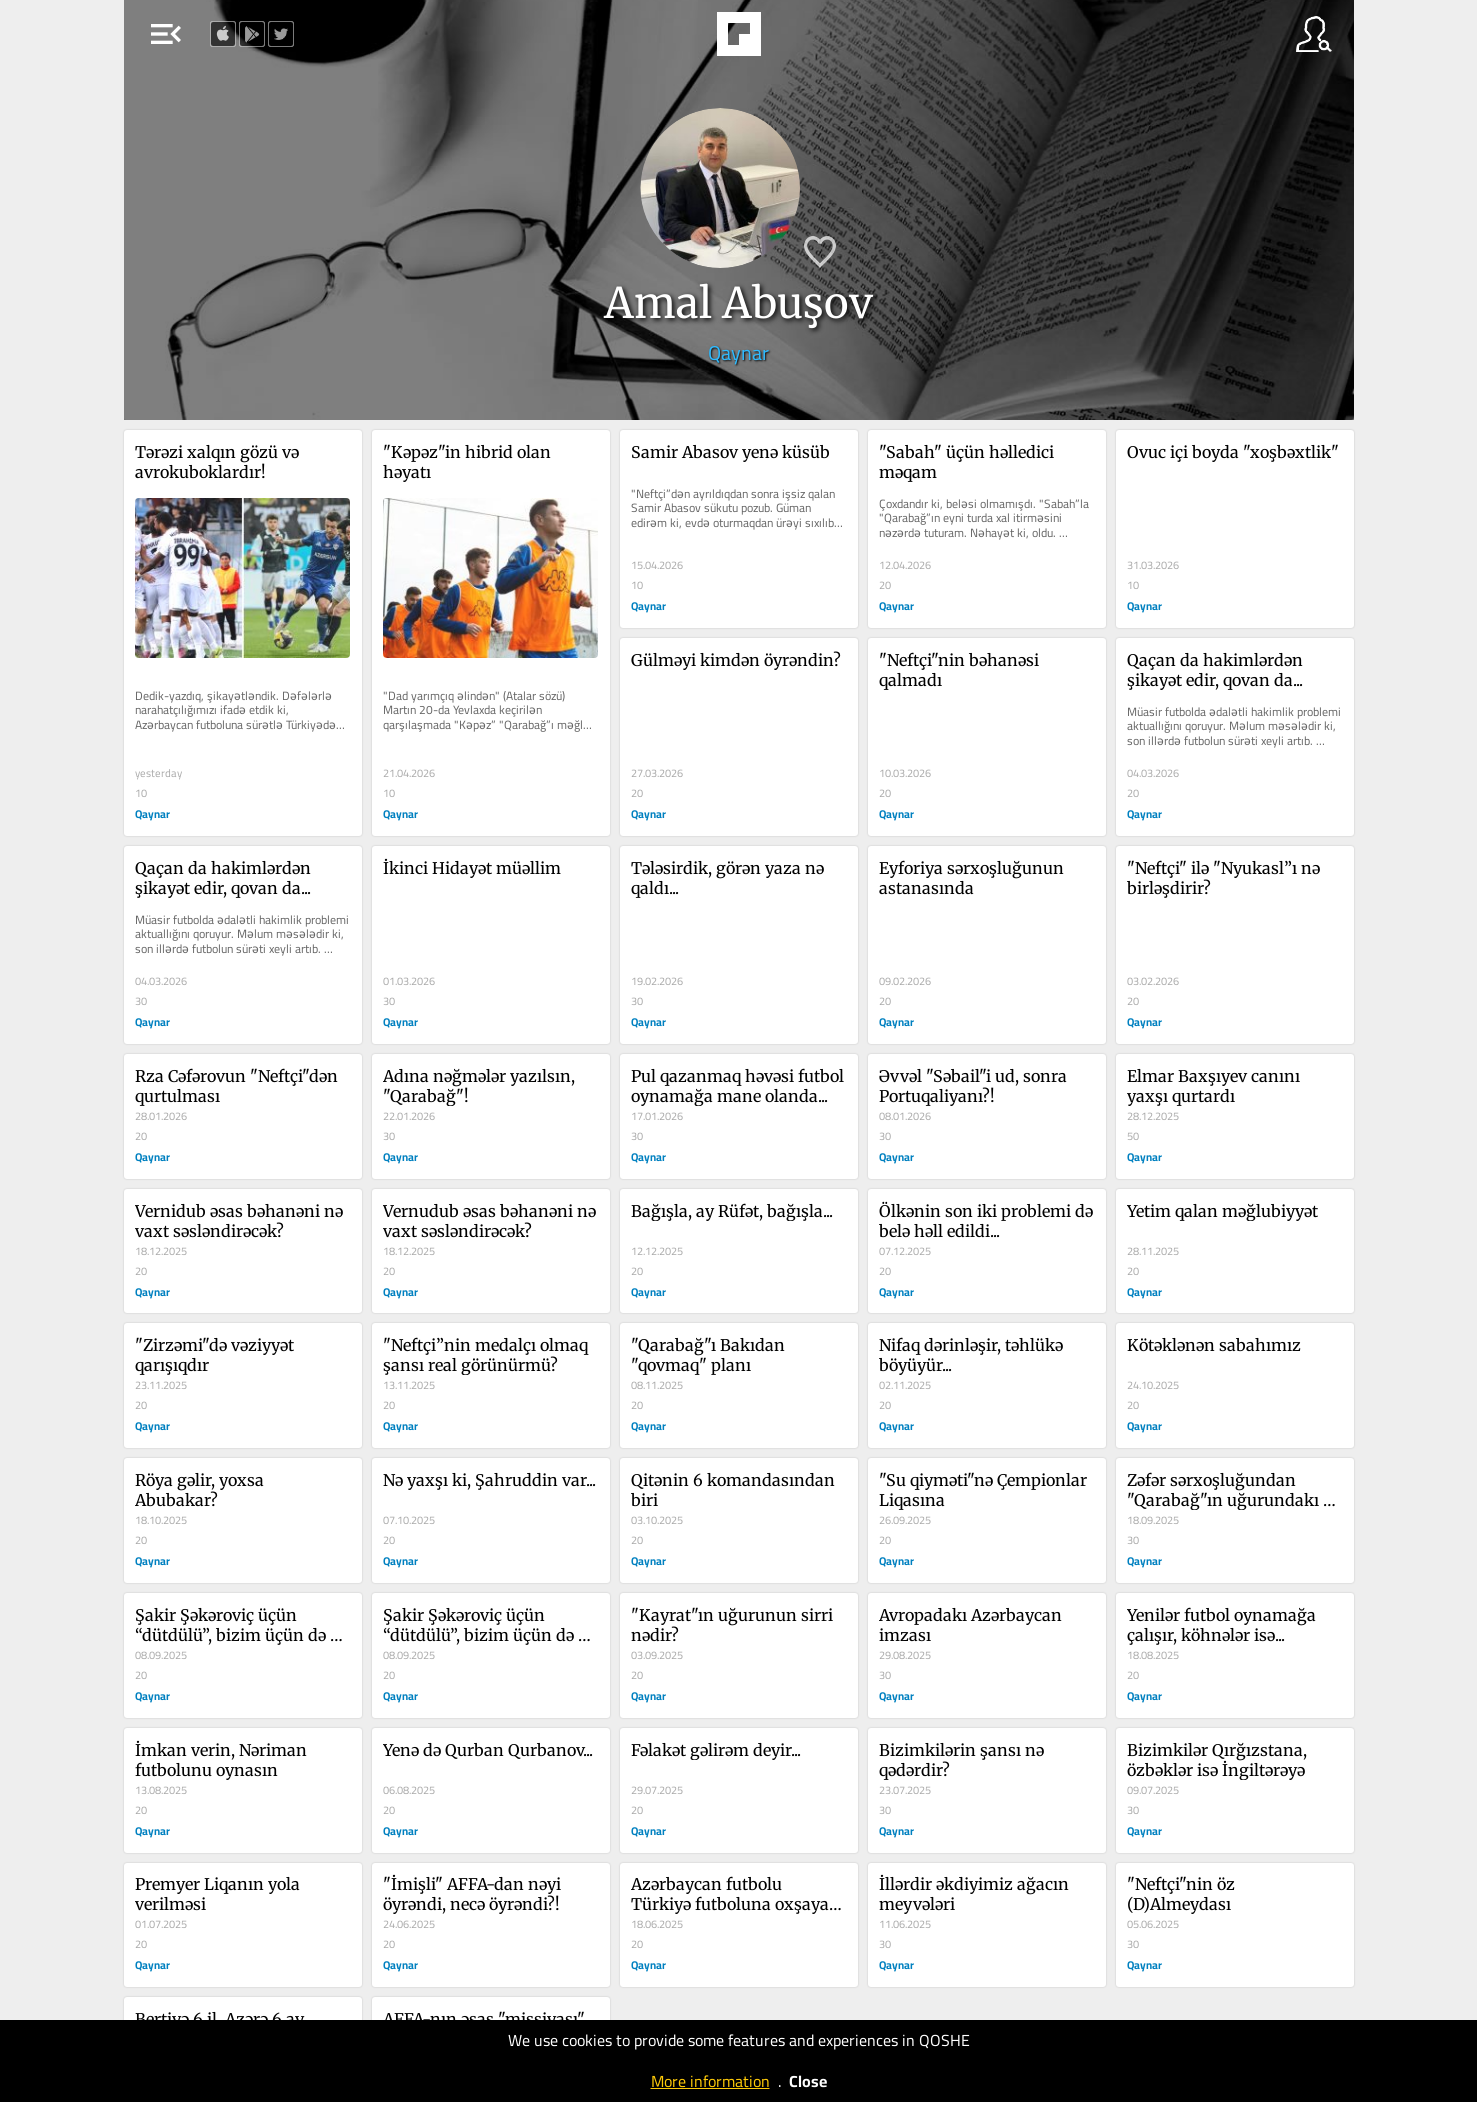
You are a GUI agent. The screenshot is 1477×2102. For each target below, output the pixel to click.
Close (808, 2081)
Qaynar (738, 352)
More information (710, 2081)
